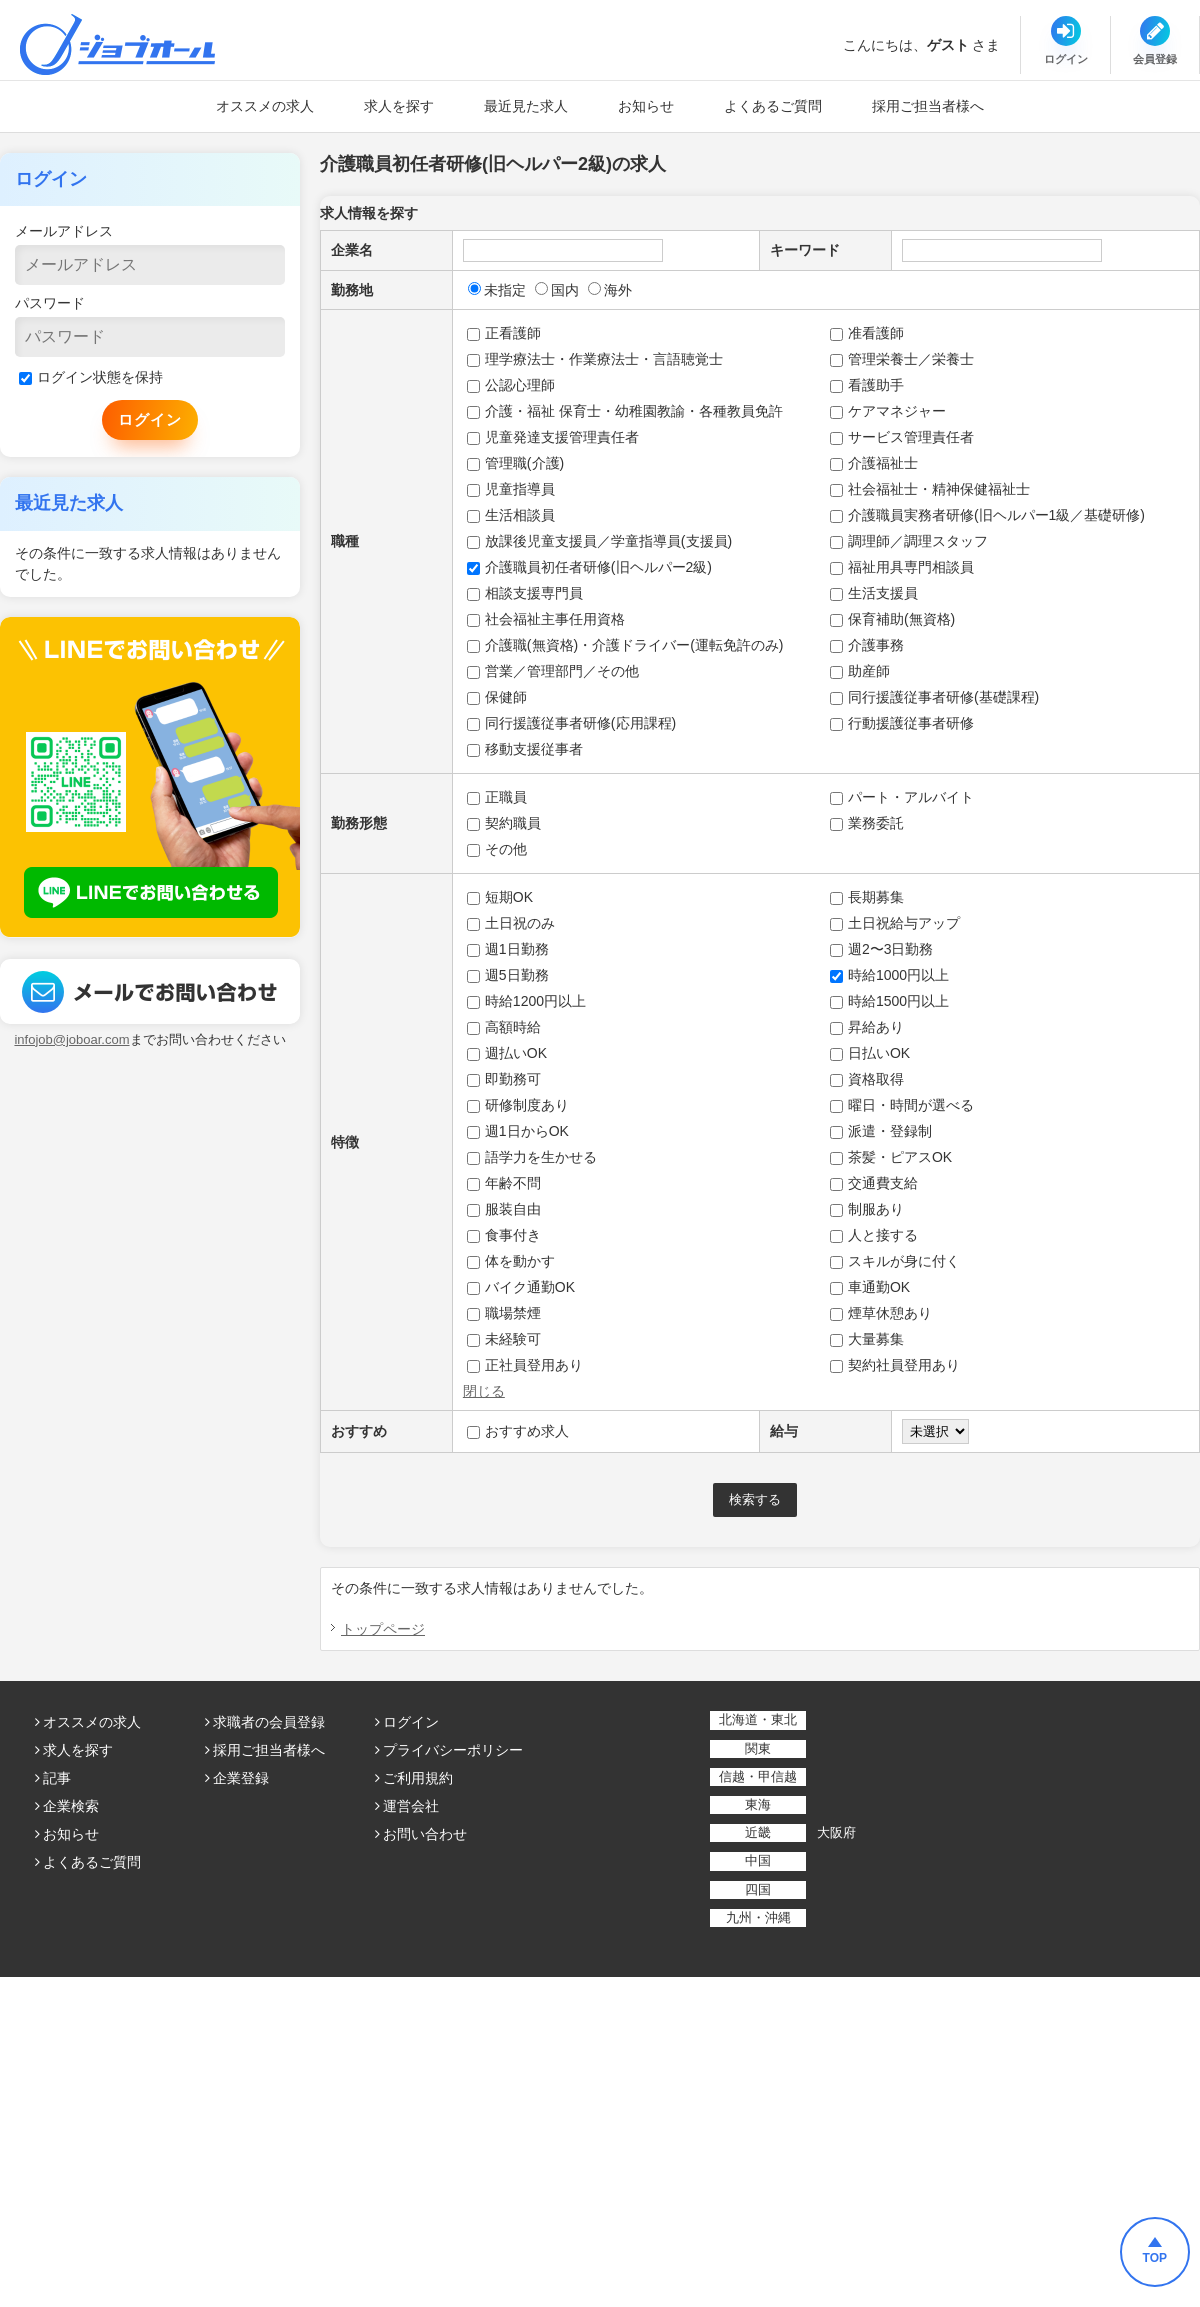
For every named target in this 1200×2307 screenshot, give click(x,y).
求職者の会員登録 (269, 1722)
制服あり (867, 1209)
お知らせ (646, 106)
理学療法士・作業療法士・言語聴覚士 (595, 359)
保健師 (497, 697)
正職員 (497, 797)
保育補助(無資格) (892, 619)
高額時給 (504, 1027)
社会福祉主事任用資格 (546, 619)
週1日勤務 (508, 949)
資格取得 (867, 1079)
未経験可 (504, 1339)
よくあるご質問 (773, 106)
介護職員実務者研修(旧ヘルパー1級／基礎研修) (987, 515)
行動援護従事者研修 (902, 723)
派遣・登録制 (881, 1131)
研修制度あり (518, 1105)
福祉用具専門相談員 (902, 567)
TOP (1155, 2258)
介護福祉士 (874, 463)
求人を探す (399, 106)
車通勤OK (870, 1287)
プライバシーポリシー (453, 1750)
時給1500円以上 (889, 1001)
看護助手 (867, 385)
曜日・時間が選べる (902, 1105)
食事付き (504, 1235)
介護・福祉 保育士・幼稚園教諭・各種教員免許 (625, 411)
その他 (497, 849)
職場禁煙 (504, 1313)
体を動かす (511, 1261)
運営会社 (411, 1806)
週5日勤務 (508, 975)
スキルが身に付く (895, 1261)
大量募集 (867, 1339)
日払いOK (870, 1053)
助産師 (860, 671)
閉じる (484, 1391)
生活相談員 (511, 515)
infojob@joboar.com (71, 1039)
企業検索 (71, 1806)
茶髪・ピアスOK (891, 1157)
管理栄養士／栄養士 (902, 359)
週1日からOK (518, 1131)
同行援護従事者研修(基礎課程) (934, 697)
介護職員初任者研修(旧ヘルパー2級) (589, 567)
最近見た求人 (526, 106)
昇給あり (867, 1027)
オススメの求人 (265, 106)
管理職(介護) (515, 463)
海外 (610, 290)
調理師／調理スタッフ (909, 541)
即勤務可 (504, 1079)
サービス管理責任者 (902, 437)
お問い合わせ (425, 1834)
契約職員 (504, 823)
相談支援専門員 (525, 593)
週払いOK (507, 1053)
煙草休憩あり (881, 1313)
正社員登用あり (525, 1365)
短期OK (500, 897)
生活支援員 (874, 593)
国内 (557, 290)
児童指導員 (511, 489)
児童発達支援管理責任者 (553, 437)
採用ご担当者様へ (928, 106)
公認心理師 (511, 385)
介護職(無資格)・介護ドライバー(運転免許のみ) (625, 645)
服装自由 (504, 1209)
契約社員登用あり (895, 1365)
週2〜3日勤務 (882, 949)
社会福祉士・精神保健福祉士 (930, 489)
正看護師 (504, 333)
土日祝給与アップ (895, 923)
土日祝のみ (511, 923)
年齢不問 (504, 1183)
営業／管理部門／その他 (553, 671)
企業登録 (241, 1778)
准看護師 (867, 333)
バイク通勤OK (521, 1287)
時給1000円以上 (889, 975)
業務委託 (867, 823)
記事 (57, 1778)
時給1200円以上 (526, 1001)
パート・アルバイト (902, 797)
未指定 (497, 290)
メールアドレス (64, 231)
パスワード (50, 303)
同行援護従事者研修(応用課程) (571, 723)
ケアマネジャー (888, 411)
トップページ (383, 1629)
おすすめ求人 (518, 1431)
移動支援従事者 (525, 749)
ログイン (411, 1722)
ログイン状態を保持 (91, 377)
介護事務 (867, 645)
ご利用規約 (418, 1778)
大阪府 (836, 1832)
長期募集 (867, 897)
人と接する (874, 1235)
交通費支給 (874, 1183)
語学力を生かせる (532, 1157)
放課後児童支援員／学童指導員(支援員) (599, 541)
